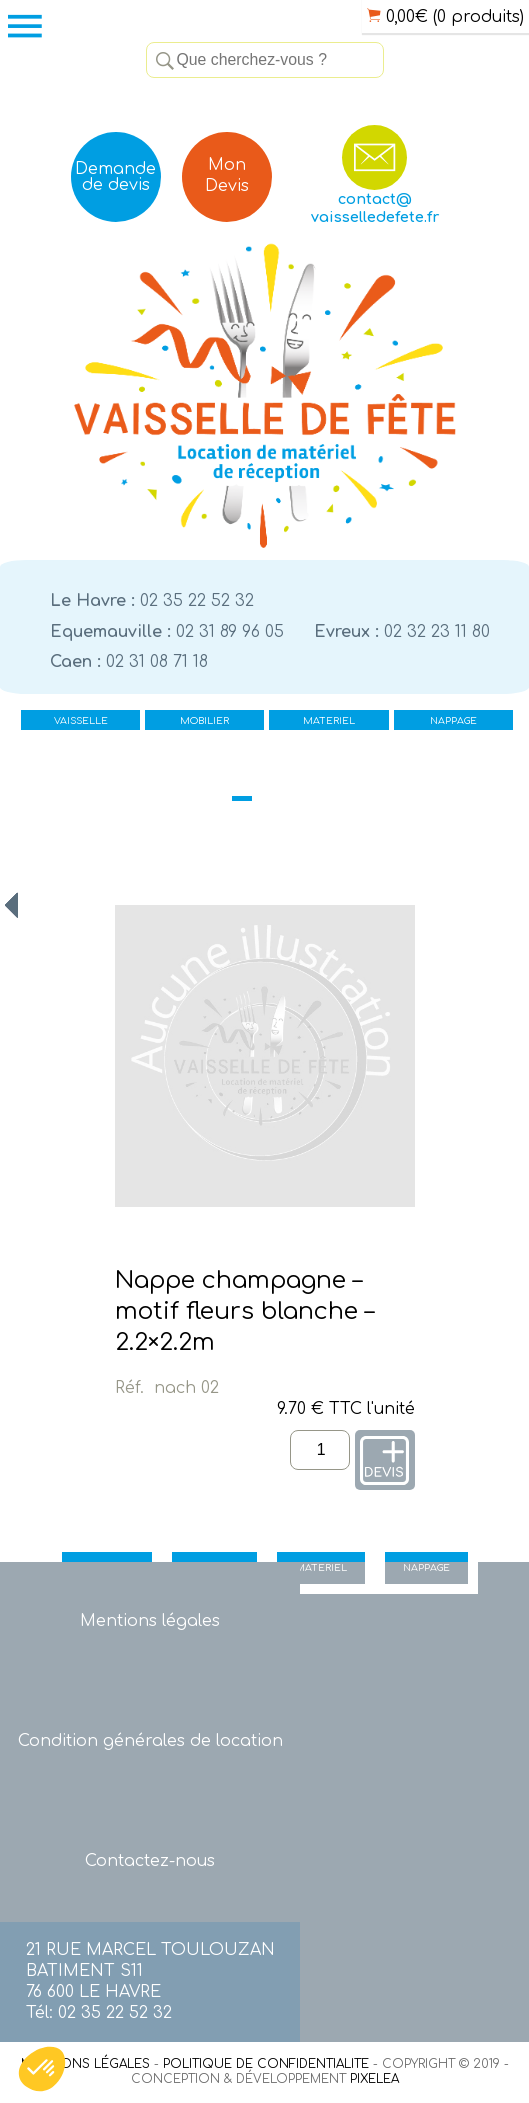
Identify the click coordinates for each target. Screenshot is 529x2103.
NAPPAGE (453, 721)
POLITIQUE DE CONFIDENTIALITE (266, 2064)
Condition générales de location (150, 1741)
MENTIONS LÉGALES (85, 2064)
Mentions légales (150, 1621)
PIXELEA (374, 2079)
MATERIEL (329, 721)
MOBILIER (204, 721)
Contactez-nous (150, 1861)
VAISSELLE (81, 721)
